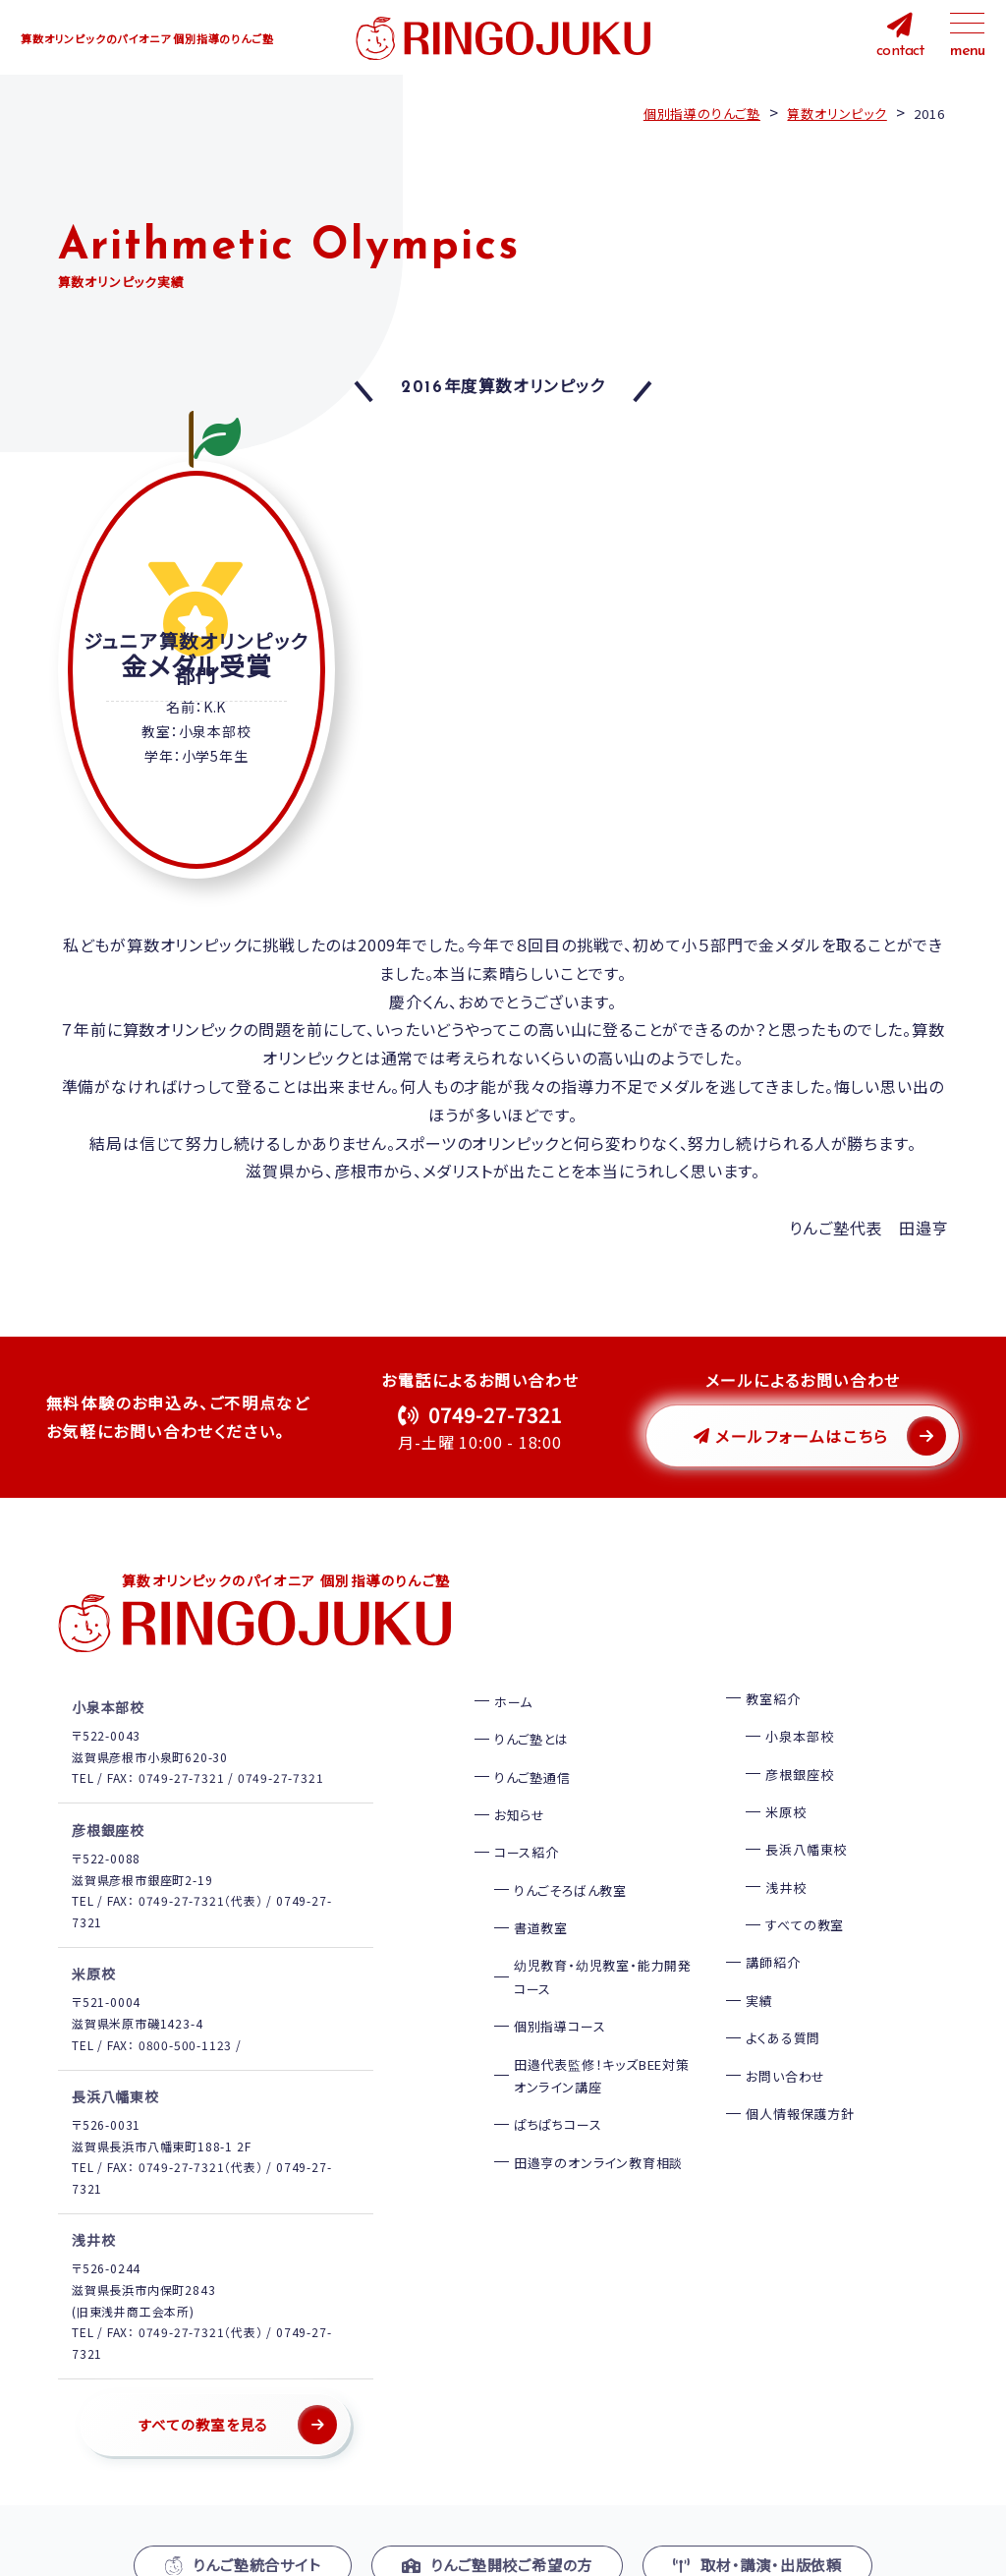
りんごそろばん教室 (570, 1862)
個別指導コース (560, 1997)
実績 (759, 1972)
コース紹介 (526, 1823)
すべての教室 (804, 1896)
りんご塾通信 (532, 1748)
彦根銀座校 (799, 1745)
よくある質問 (783, 2009)
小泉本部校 (799, 1707)
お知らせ (519, 1786)
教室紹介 (773, 1670)
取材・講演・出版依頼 (757, 2536)
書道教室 (541, 1899)
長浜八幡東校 (806, 1820)
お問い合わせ (785, 2046)
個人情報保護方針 (800, 2085)
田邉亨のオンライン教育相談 (598, 2134)
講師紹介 (773, 1933)
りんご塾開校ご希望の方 (497, 2536)
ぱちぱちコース (558, 2096)
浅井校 (785, 1859)
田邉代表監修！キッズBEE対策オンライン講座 (602, 2046)
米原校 (785, 1783)
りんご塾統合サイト (242, 2536)
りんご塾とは (531, 1710)
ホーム (513, 1673)
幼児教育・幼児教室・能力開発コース (603, 1948)
